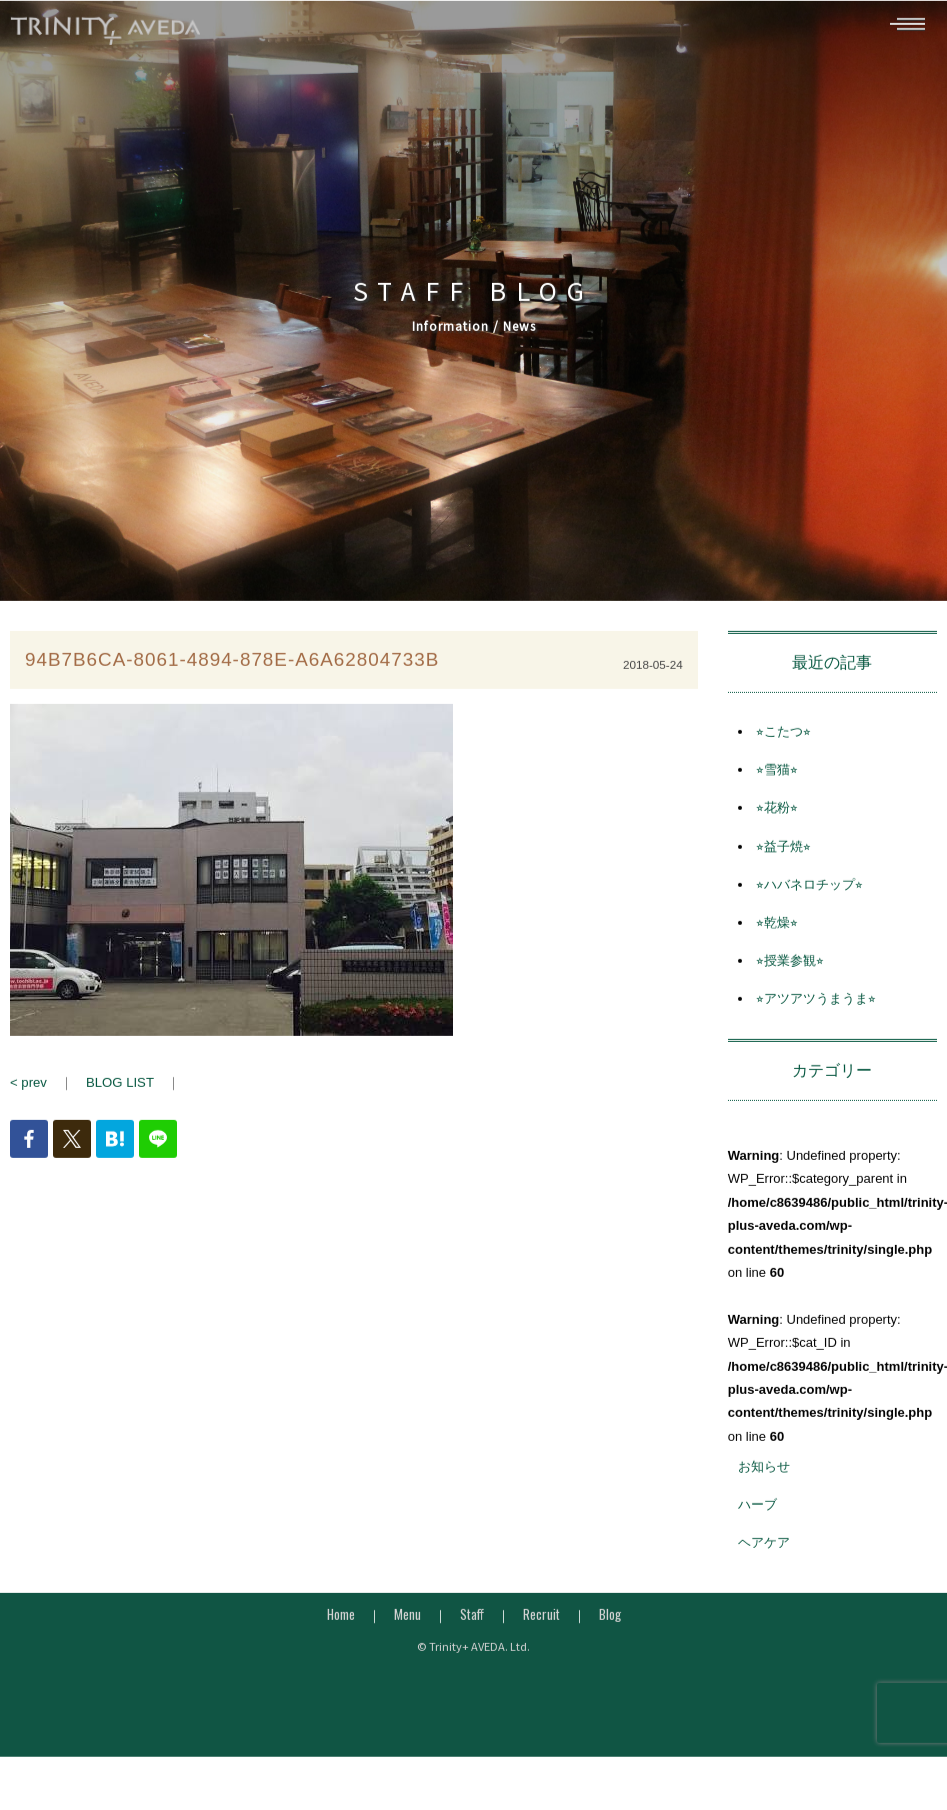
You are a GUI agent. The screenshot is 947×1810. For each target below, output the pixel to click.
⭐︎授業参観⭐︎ (790, 970)
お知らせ (764, 1476)
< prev (28, 1092)
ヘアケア (764, 1553)
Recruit (541, 1624)
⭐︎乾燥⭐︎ (777, 932)
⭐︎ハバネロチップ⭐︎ (809, 894)
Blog (610, 1624)
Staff (472, 1624)
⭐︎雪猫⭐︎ (777, 779)
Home (341, 1624)
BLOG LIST (119, 1092)
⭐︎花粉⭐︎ (777, 818)
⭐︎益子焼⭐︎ (783, 856)
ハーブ (757, 1514)
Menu (407, 1624)
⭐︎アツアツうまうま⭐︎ (816, 1008)
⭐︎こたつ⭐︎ (783, 741)
